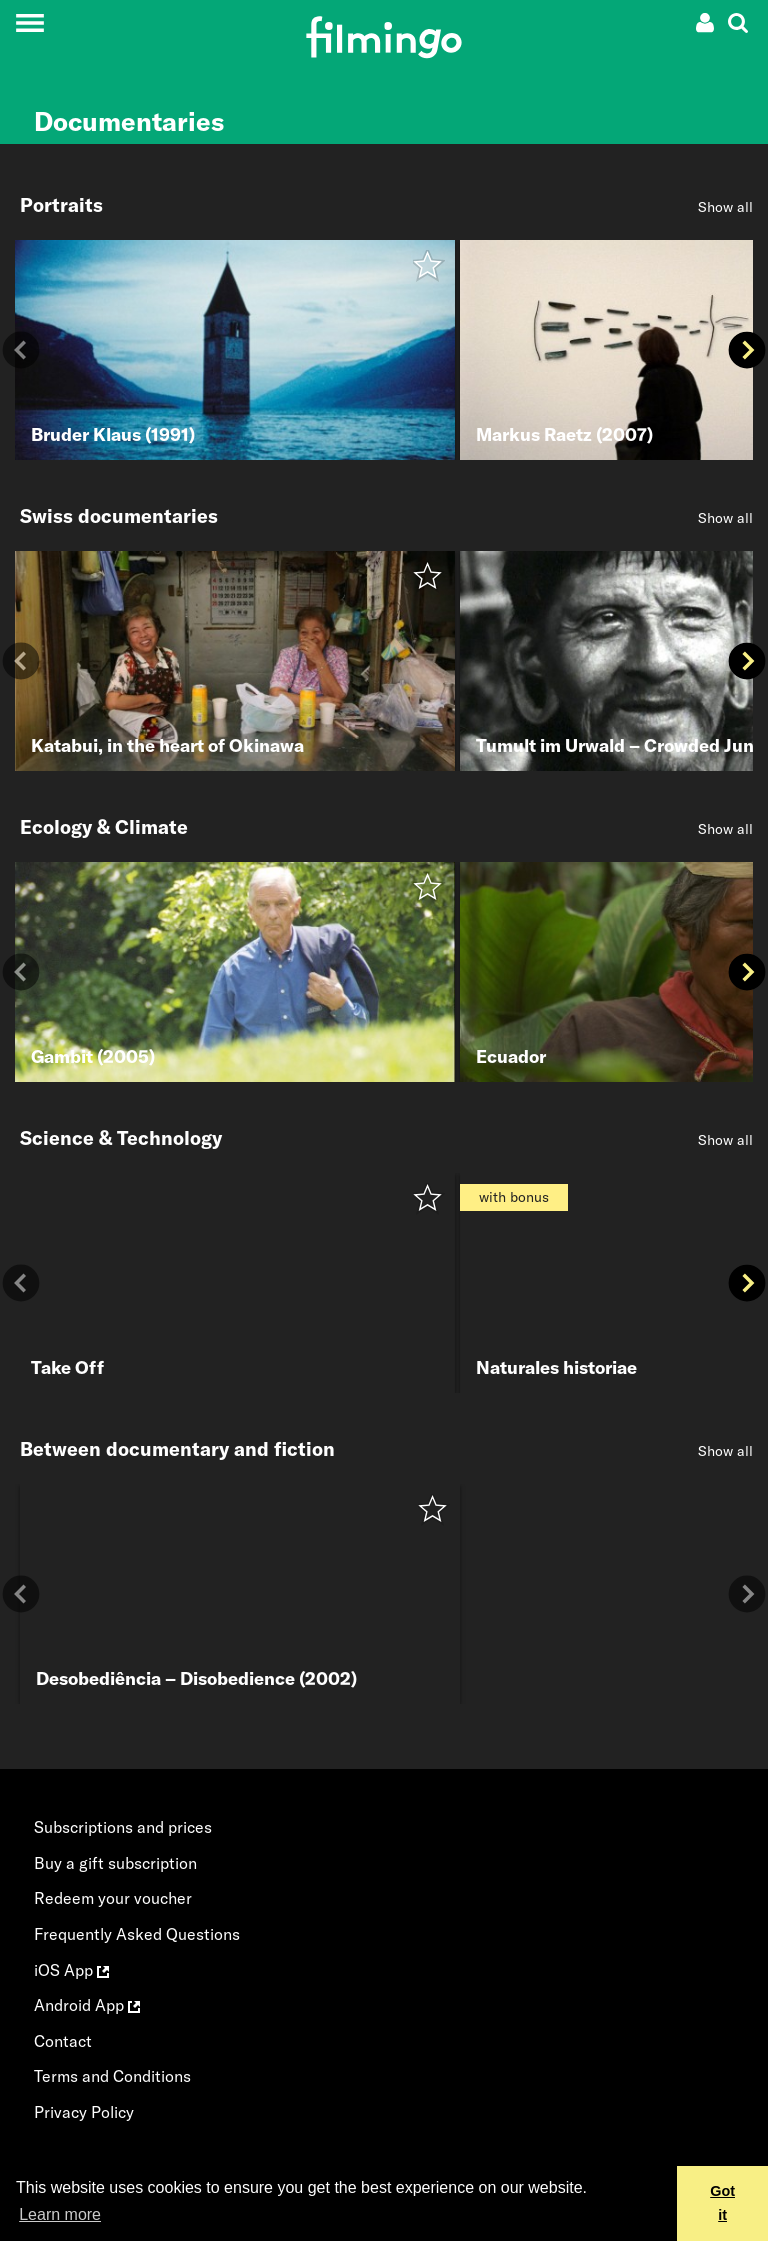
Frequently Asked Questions (137, 1934)
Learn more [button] (60, 2214)
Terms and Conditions (112, 2076)
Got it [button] (722, 2203)
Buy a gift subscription (115, 1863)
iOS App (71, 1970)
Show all (725, 207)
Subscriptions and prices (123, 1827)
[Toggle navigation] (29, 22)
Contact (63, 2041)
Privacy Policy (84, 2112)
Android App (87, 2005)
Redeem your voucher (113, 1898)
